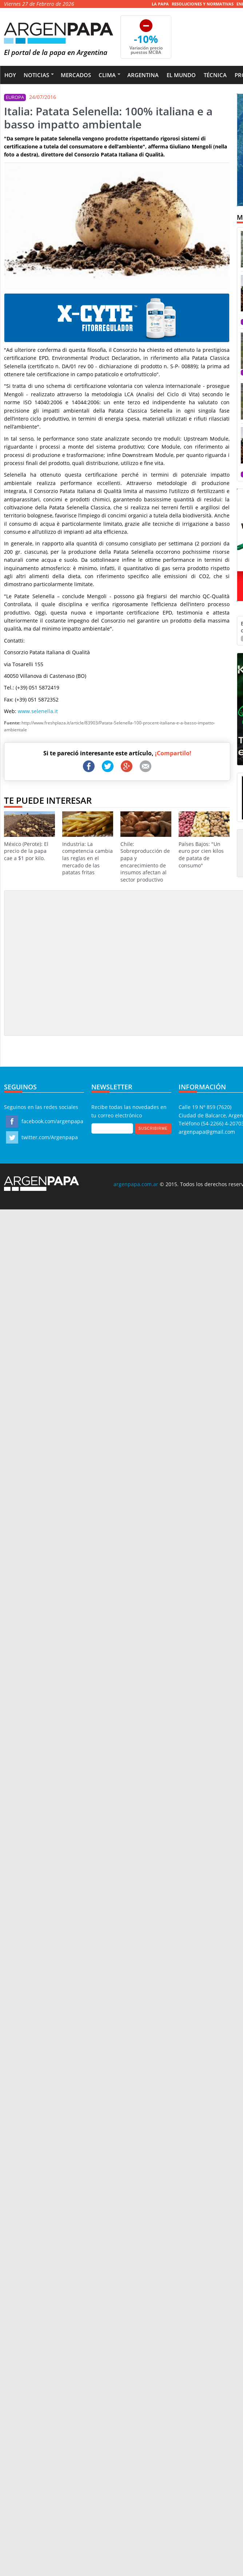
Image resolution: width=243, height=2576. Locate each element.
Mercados (76, 75)
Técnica (215, 75)
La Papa (160, 4)
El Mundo (181, 75)
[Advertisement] (68, 962)
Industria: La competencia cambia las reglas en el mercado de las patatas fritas (87, 843)
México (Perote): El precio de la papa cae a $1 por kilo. (29, 836)
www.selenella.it (38, 711)
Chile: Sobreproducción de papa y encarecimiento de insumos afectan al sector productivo (145, 847)
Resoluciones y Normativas (203, 4)
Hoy (10, 75)
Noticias (36, 75)
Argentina (143, 75)
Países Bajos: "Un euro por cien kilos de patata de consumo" (204, 840)
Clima (107, 75)
